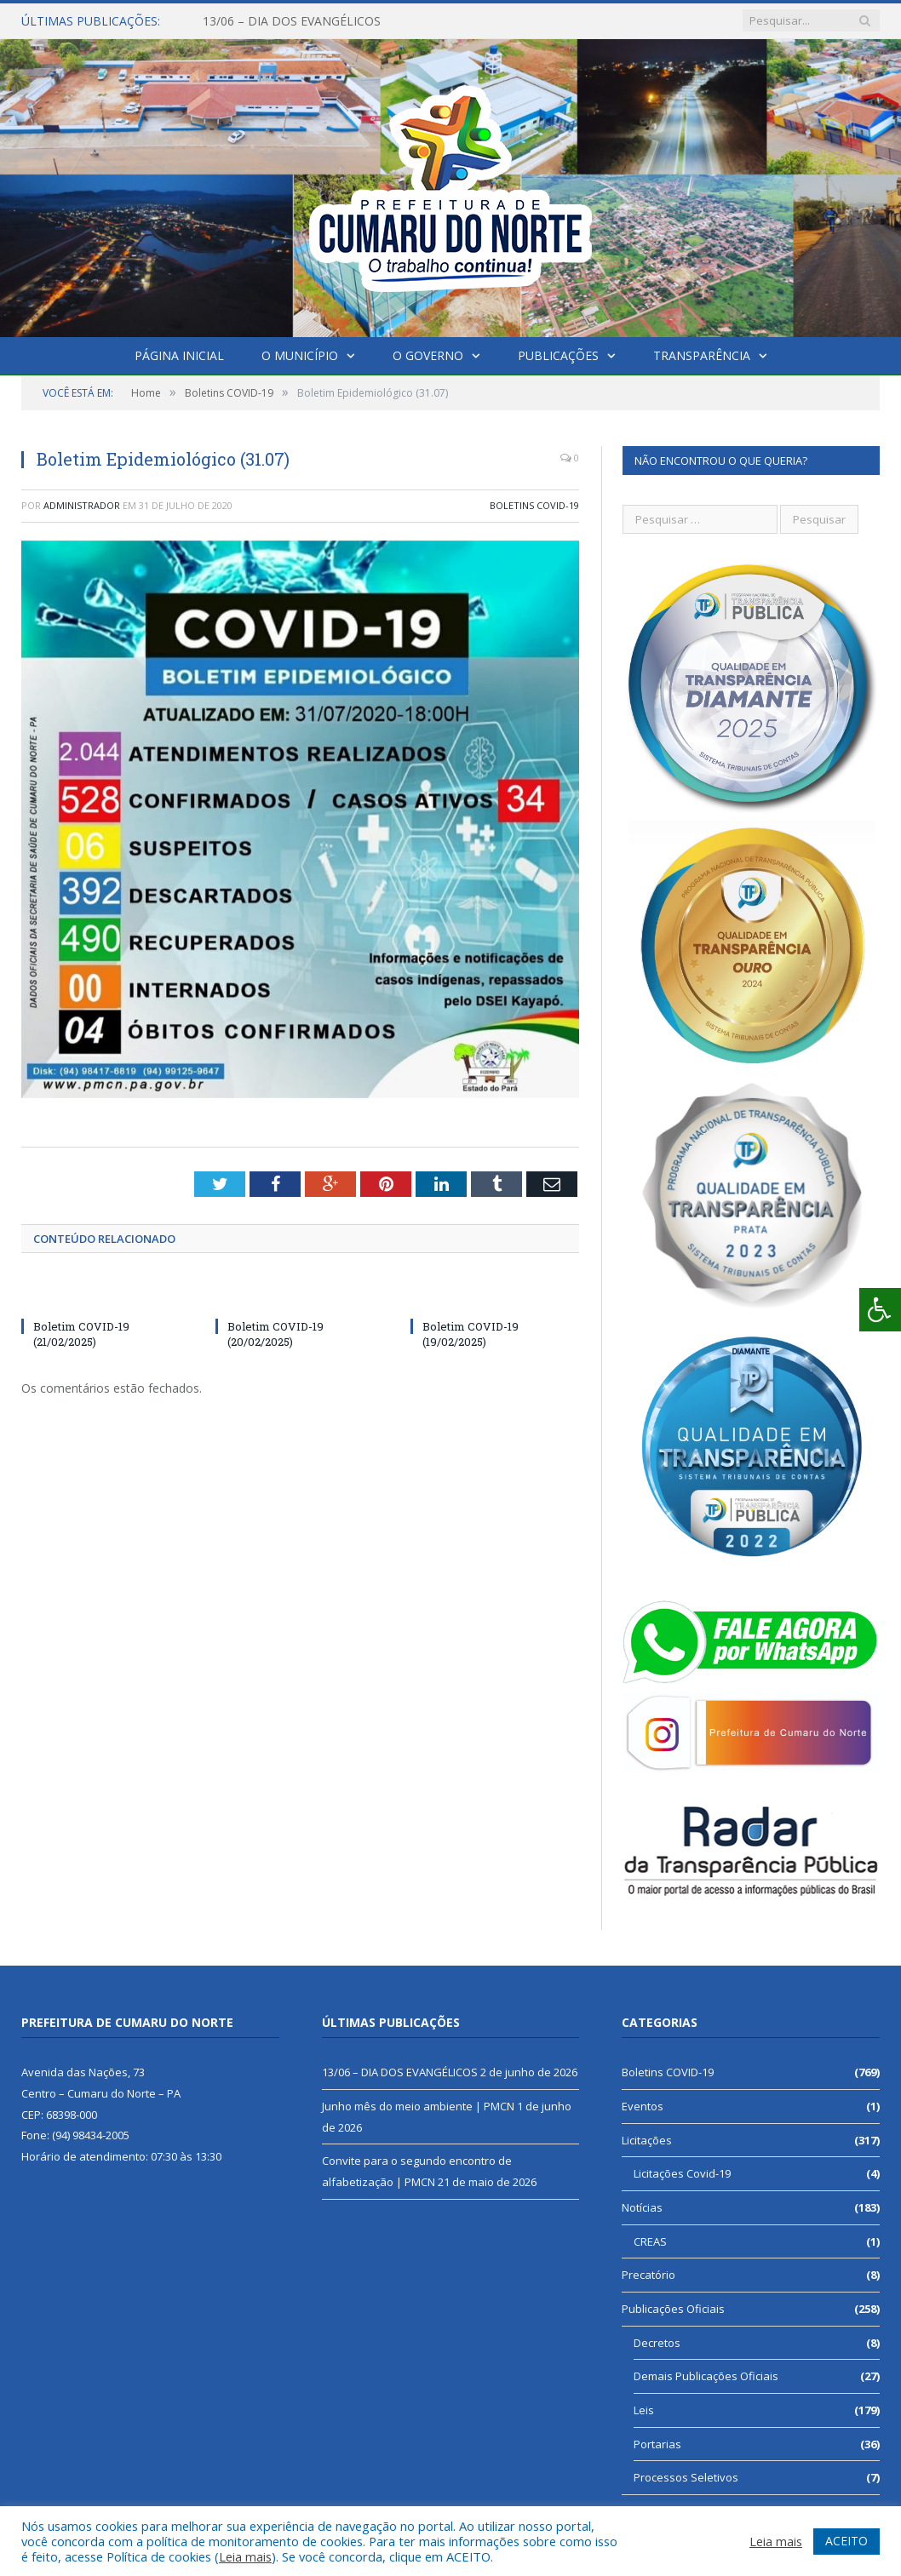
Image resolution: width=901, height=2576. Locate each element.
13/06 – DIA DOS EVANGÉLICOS (292, 21)
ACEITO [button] (846, 2541)
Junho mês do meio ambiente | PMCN (418, 2106)
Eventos (642, 2106)
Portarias (657, 2444)
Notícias (642, 2207)
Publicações (558, 355)
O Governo (428, 355)
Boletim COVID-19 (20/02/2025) (275, 1334)
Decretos (657, 2342)
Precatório (648, 2274)
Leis (644, 2410)
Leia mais (245, 2556)
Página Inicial (179, 355)
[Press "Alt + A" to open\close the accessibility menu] (880, 1309)
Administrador (81, 505)
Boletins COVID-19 (534, 505)
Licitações (647, 2140)
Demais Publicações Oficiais (706, 2376)
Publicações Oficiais (673, 2308)
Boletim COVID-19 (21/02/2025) (81, 1334)
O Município (299, 355)
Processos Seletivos (686, 2477)
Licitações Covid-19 (682, 2173)
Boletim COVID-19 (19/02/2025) (470, 1334)
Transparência (701, 355)
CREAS (650, 2241)
